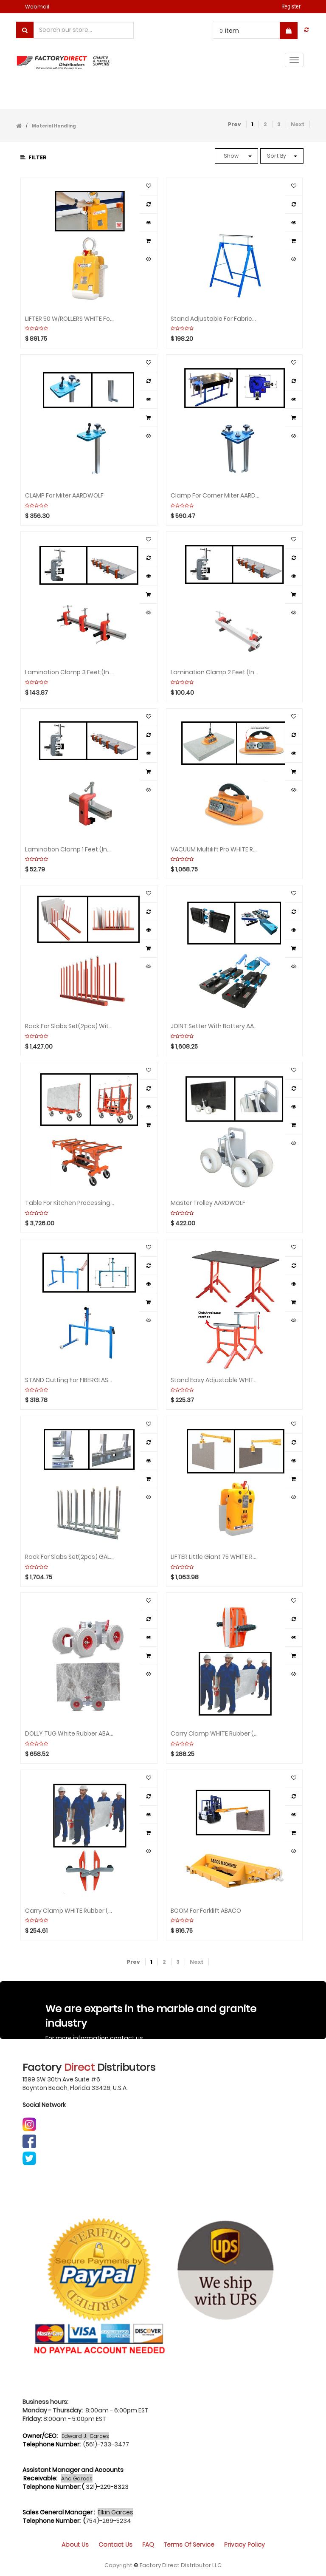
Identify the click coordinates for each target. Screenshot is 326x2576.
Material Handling (54, 126)
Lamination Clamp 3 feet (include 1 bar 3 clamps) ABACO (69, 672)
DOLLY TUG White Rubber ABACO (69, 1734)
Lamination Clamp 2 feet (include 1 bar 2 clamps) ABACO (215, 672)
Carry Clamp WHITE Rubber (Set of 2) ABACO (215, 1734)
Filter (33, 157)
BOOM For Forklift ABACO (206, 1911)
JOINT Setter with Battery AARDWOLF (215, 1026)
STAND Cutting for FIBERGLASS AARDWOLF (69, 1380)
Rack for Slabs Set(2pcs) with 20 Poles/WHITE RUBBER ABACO (69, 1026)
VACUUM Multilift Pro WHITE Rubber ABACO (215, 849)
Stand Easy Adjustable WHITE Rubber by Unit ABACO (215, 1380)
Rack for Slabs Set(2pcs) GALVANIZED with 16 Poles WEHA (69, 1557)
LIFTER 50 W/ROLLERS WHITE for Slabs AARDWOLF (69, 319)
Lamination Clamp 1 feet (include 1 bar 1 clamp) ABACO (69, 849)
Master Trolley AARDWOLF (208, 1203)
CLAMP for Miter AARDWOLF (64, 495)
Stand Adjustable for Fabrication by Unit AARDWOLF (215, 319)
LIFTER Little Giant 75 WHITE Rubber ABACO (215, 1557)
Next (297, 124)
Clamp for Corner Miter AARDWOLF (215, 495)
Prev (234, 124)
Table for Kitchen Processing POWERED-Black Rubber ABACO (69, 1203)
